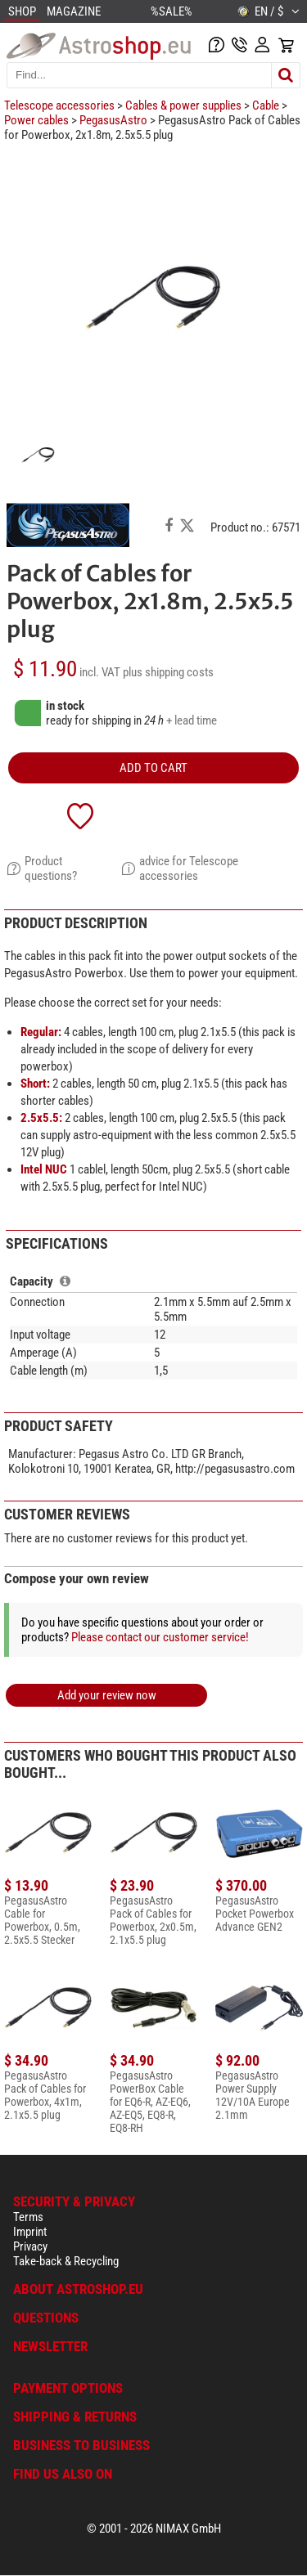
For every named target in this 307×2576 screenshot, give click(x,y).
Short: (35, 1083)
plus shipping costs (168, 672)
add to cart (153, 768)
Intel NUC (43, 1169)
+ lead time (191, 720)
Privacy (30, 2246)
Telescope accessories (59, 105)
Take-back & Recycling (66, 2261)
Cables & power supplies (183, 105)
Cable (265, 105)
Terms (28, 2217)
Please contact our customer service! (160, 1637)
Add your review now (106, 1695)
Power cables (36, 120)
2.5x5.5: (41, 1118)
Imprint (30, 2231)
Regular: (40, 1032)
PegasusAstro (113, 120)
